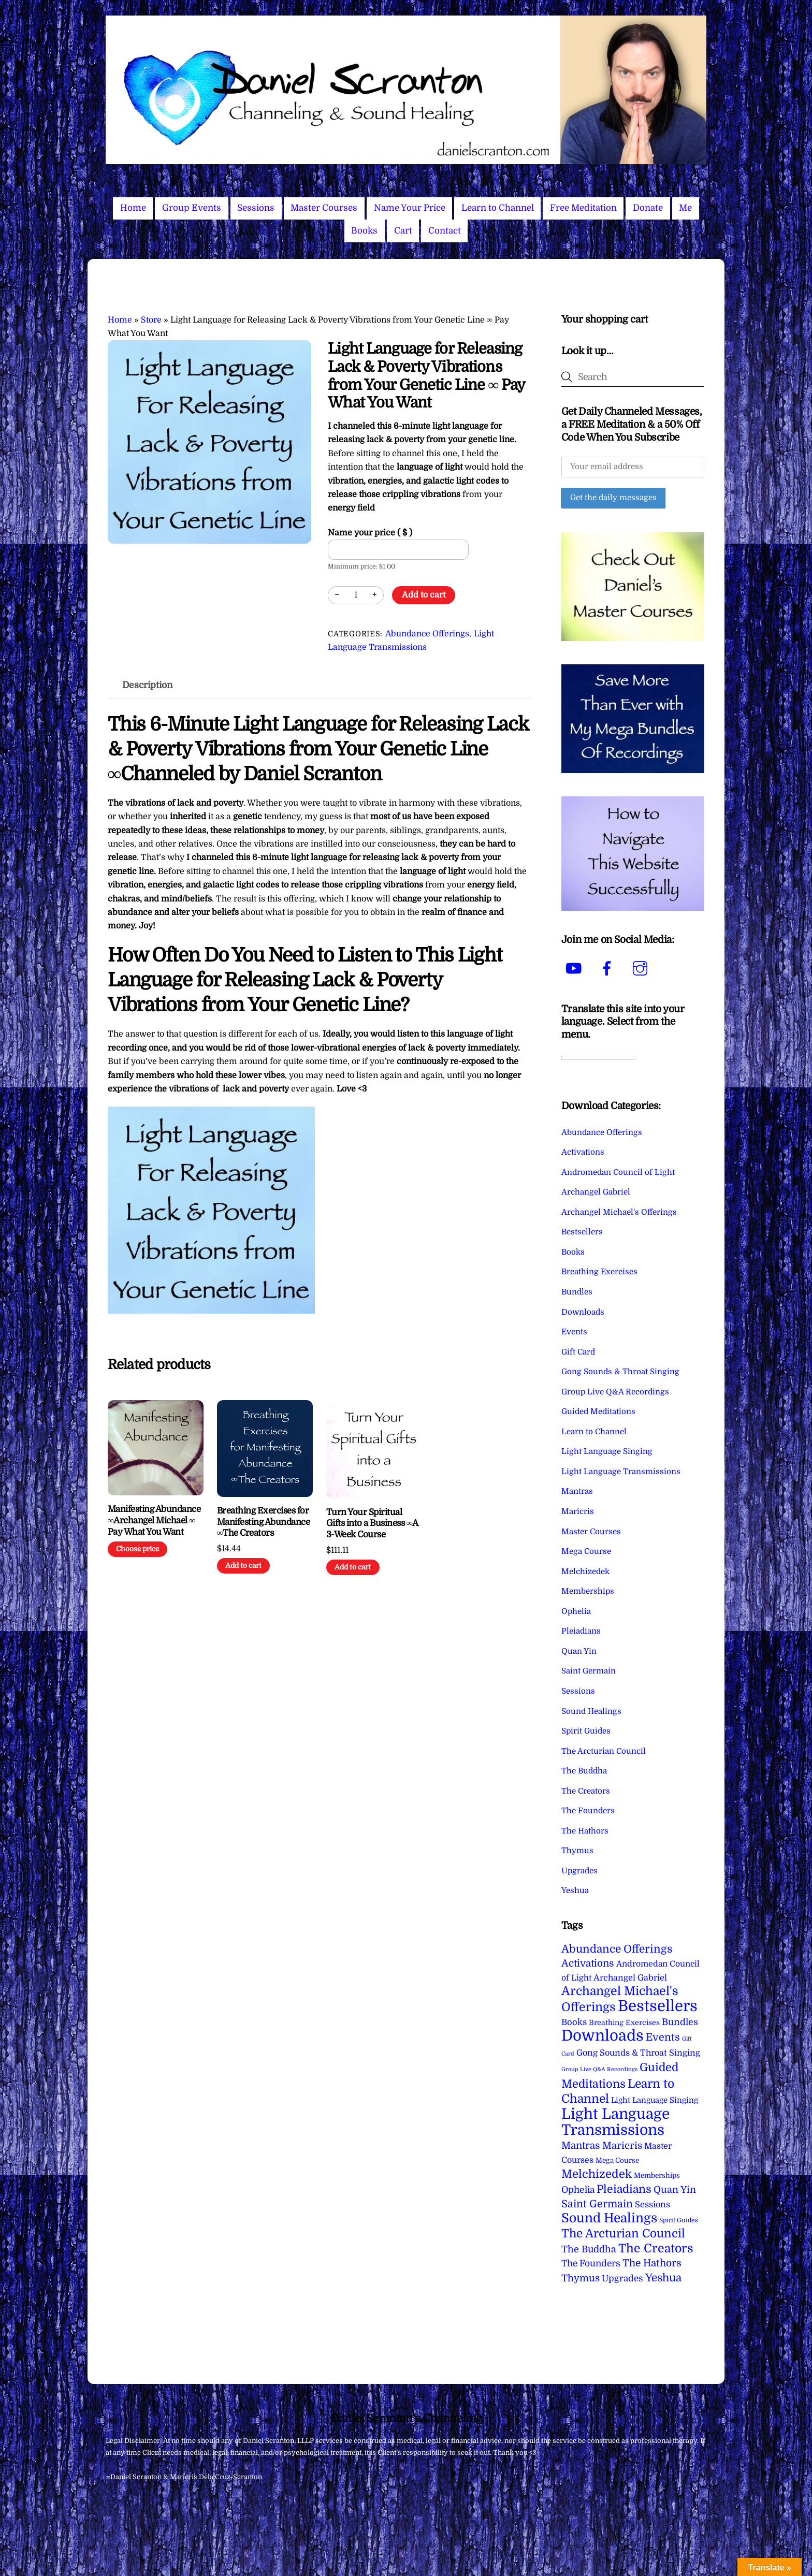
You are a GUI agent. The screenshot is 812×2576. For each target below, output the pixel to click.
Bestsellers (582, 1231)
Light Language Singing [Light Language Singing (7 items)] (654, 2100)
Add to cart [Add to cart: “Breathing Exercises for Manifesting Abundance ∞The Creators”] (243, 1565)
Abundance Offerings (427, 633)
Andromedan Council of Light (618, 1172)
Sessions (255, 208)
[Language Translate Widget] (598, 1058)
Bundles (576, 1292)
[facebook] (608, 968)
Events (574, 1331)
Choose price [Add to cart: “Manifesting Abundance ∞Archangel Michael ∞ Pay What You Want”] (137, 1549)
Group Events (191, 208)
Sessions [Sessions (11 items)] (652, 2204)
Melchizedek (585, 1571)
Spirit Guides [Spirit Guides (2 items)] (678, 2220)
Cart (403, 231)
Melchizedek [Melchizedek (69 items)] (596, 2173)
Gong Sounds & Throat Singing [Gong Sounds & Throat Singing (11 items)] (638, 2053)
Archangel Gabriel (595, 1192)
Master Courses (324, 208)
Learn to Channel (497, 208)
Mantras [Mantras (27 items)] (580, 2145)
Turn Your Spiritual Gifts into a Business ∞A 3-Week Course (372, 1523)
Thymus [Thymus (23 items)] (580, 2278)
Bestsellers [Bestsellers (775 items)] (658, 2006)
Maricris (577, 1511)
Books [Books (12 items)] (574, 2022)
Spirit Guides (586, 1731)
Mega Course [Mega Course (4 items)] (617, 2160)
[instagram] (642, 968)
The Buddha (584, 1770)
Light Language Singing (607, 1451)
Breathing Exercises (599, 1271)
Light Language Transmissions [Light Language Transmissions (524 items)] (615, 2122)
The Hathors (584, 1831)
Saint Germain (588, 1671)
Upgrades (579, 1870)
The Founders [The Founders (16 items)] (590, 2263)
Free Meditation (583, 208)
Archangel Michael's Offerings (619, 1212)
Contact (444, 231)
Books (364, 231)
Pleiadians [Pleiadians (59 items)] (624, 2189)
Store (151, 320)
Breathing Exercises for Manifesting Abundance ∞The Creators (263, 1522)
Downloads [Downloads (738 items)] (602, 2035)
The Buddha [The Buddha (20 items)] (588, 2249)
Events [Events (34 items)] (663, 2037)
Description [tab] (147, 685)
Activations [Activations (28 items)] (587, 1963)
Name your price (370, 532)
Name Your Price (409, 208)
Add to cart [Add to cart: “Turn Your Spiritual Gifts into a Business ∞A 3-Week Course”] (353, 1567)
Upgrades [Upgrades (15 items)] (622, 2278)
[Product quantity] (355, 595)
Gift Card (578, 1352)
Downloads (582, 1312)
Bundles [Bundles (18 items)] (680, 2022)
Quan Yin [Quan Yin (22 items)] (675, 2190)
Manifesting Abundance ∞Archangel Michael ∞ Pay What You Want (154, 1520)
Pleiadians (581, 1631)
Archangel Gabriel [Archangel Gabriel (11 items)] (630, 1978)
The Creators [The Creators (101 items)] (655, 2248)
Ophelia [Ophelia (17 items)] (577, 2190)
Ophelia (576, 1611)
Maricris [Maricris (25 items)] (622, 2145)
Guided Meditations (598, 1411)
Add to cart (423, 595)
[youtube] (575, 968)
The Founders (588, 1810)
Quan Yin (579, 1651)
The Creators (585, 1791)
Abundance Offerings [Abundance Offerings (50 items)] (616, 1949)
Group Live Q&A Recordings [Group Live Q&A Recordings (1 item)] (599, 2069)
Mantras (577, 1491)
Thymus (577, 1850)
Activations (582, 1152)
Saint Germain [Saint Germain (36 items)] (597, 2204)
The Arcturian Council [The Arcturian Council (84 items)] (623, 2233)
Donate (648, 208)
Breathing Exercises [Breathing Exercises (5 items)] (624, 2022)
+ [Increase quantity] (374, 595)
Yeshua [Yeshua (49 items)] (663, 2278)
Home (133, 208)
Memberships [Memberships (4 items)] (657, 2175)
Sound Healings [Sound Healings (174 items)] (609, 2218)
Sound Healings (591, 1711)
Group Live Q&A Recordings (615, 1391)
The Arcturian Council (603, 1751)
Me (685, 208)
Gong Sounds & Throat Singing (620, 1371)
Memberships (587, 1591)
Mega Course (586, 1551)
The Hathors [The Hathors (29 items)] (652, 2263)
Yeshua (575, 1890)
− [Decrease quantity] (337, 595)
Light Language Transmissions (620, 1471)
